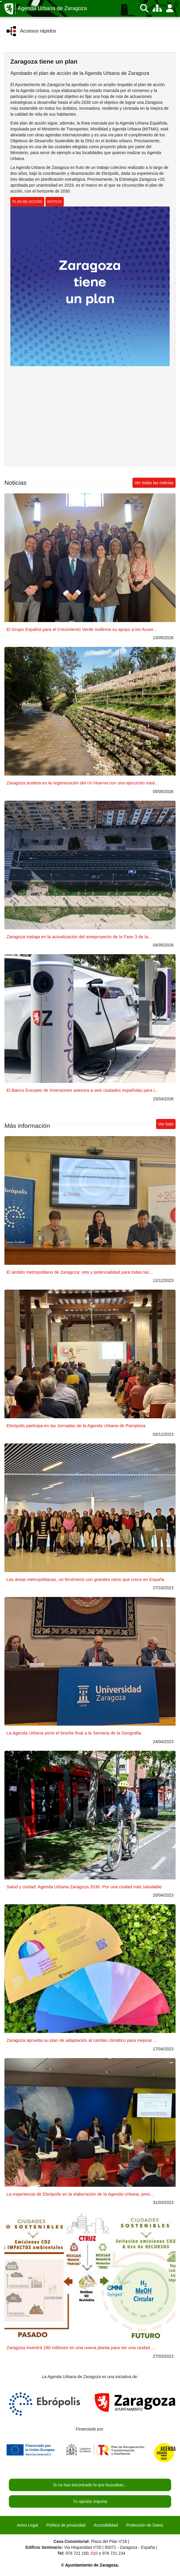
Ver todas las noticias (154, 482)
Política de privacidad (66, 2525)
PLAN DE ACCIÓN (27, 202)
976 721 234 (113, 2553)
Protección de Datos (144, 2525)
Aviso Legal (27, 2525)
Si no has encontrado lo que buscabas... (90, 2485)
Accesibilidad (106, 2525)
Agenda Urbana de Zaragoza (52, 8)
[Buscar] (144, 8)
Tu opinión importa (90, 2501)
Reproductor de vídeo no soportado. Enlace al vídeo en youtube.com (90, 415)
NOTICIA (55, 202)
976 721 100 (77, 2553)
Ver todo (166, 1124)
